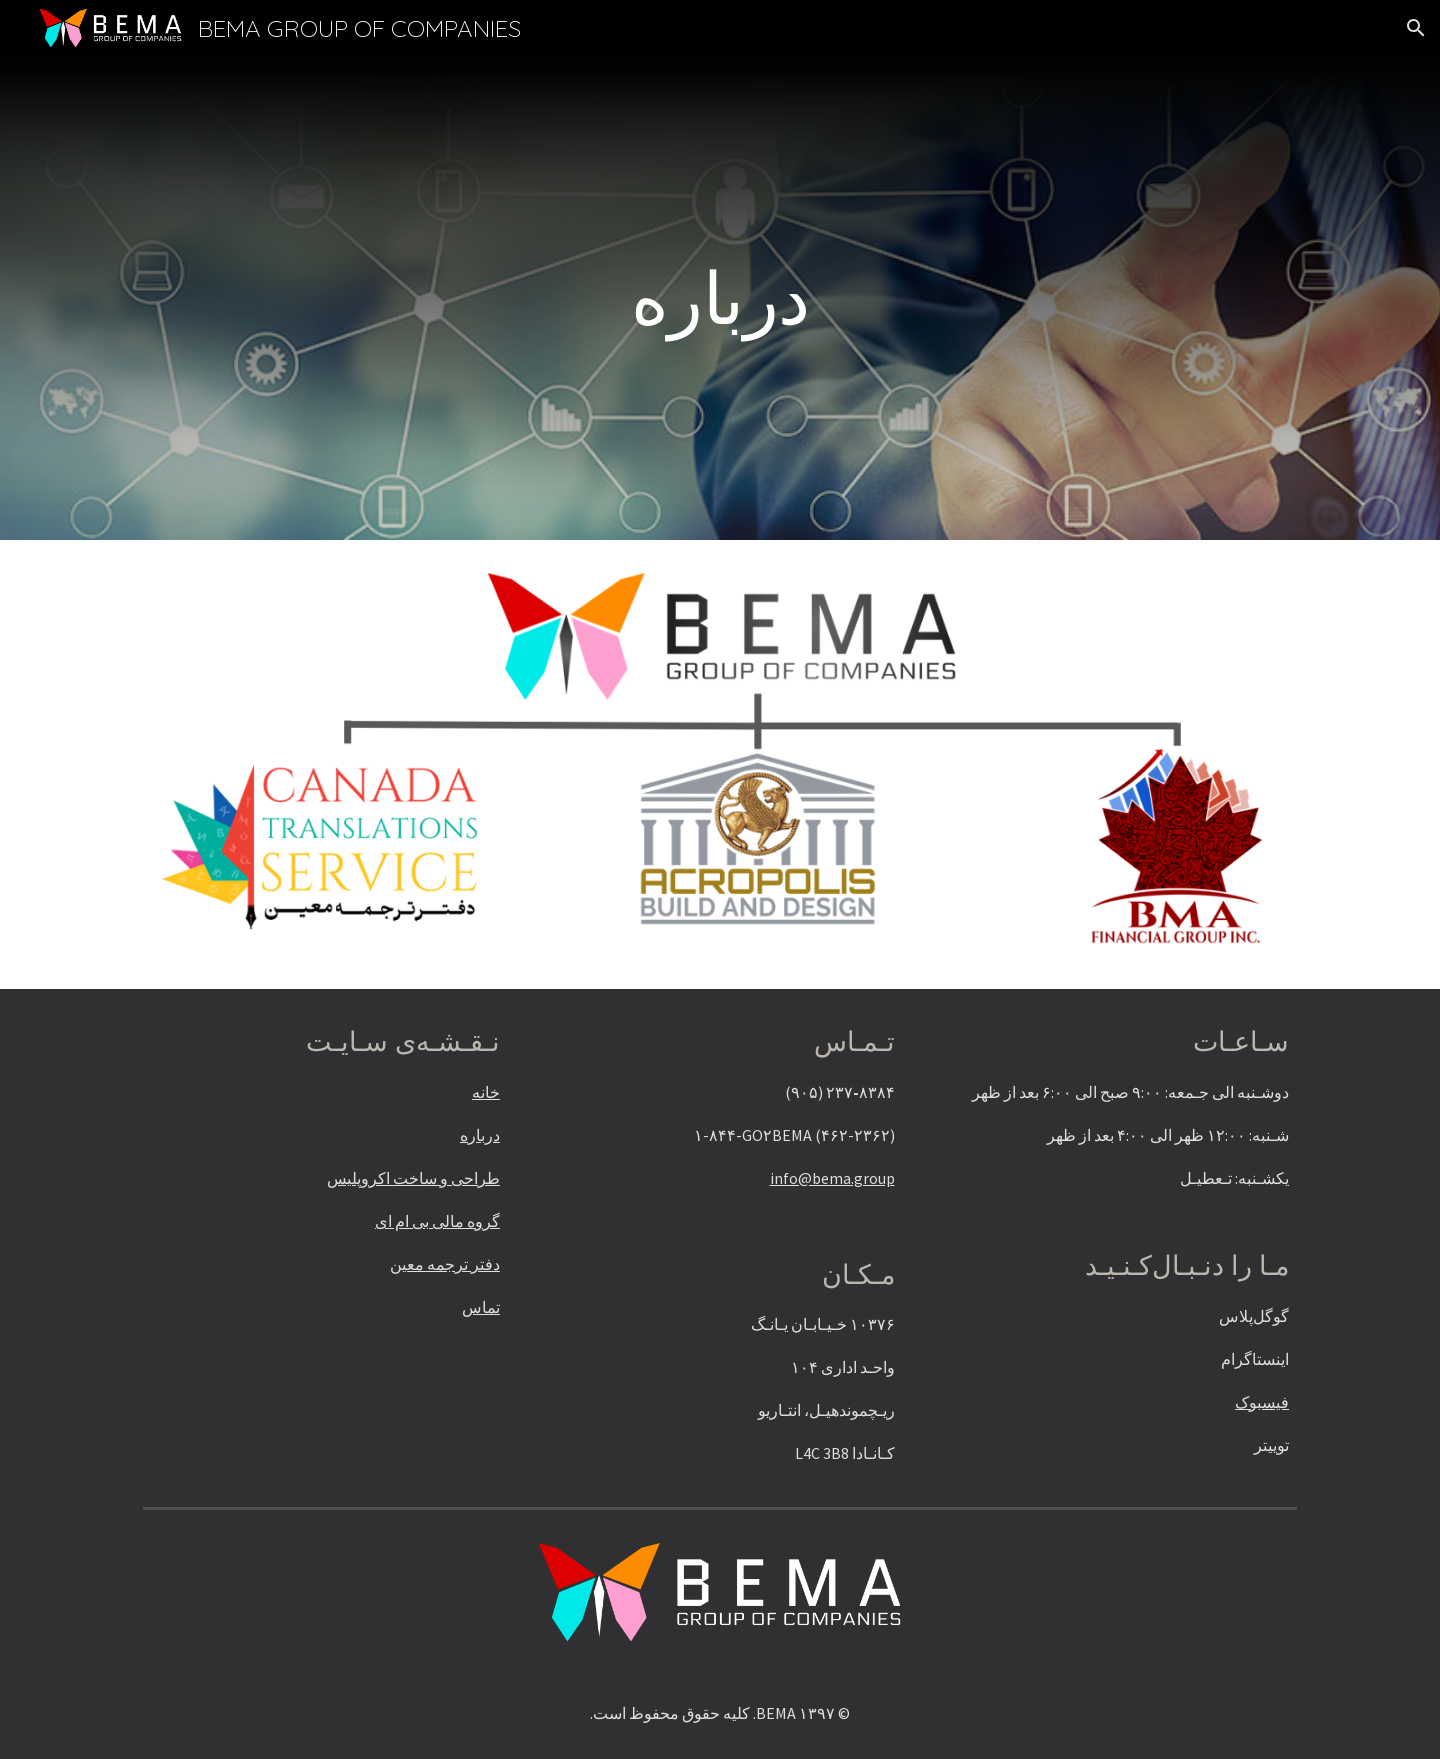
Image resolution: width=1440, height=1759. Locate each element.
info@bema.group (832, 1178)
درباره (480, 1135)
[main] (720, 298)
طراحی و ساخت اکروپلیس (413, 1178)
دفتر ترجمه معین (445, 1264)
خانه (486, 1092)
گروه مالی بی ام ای (437, 1221)
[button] (1416, 28)
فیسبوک (1262, 1402)
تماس (481, 1307)
